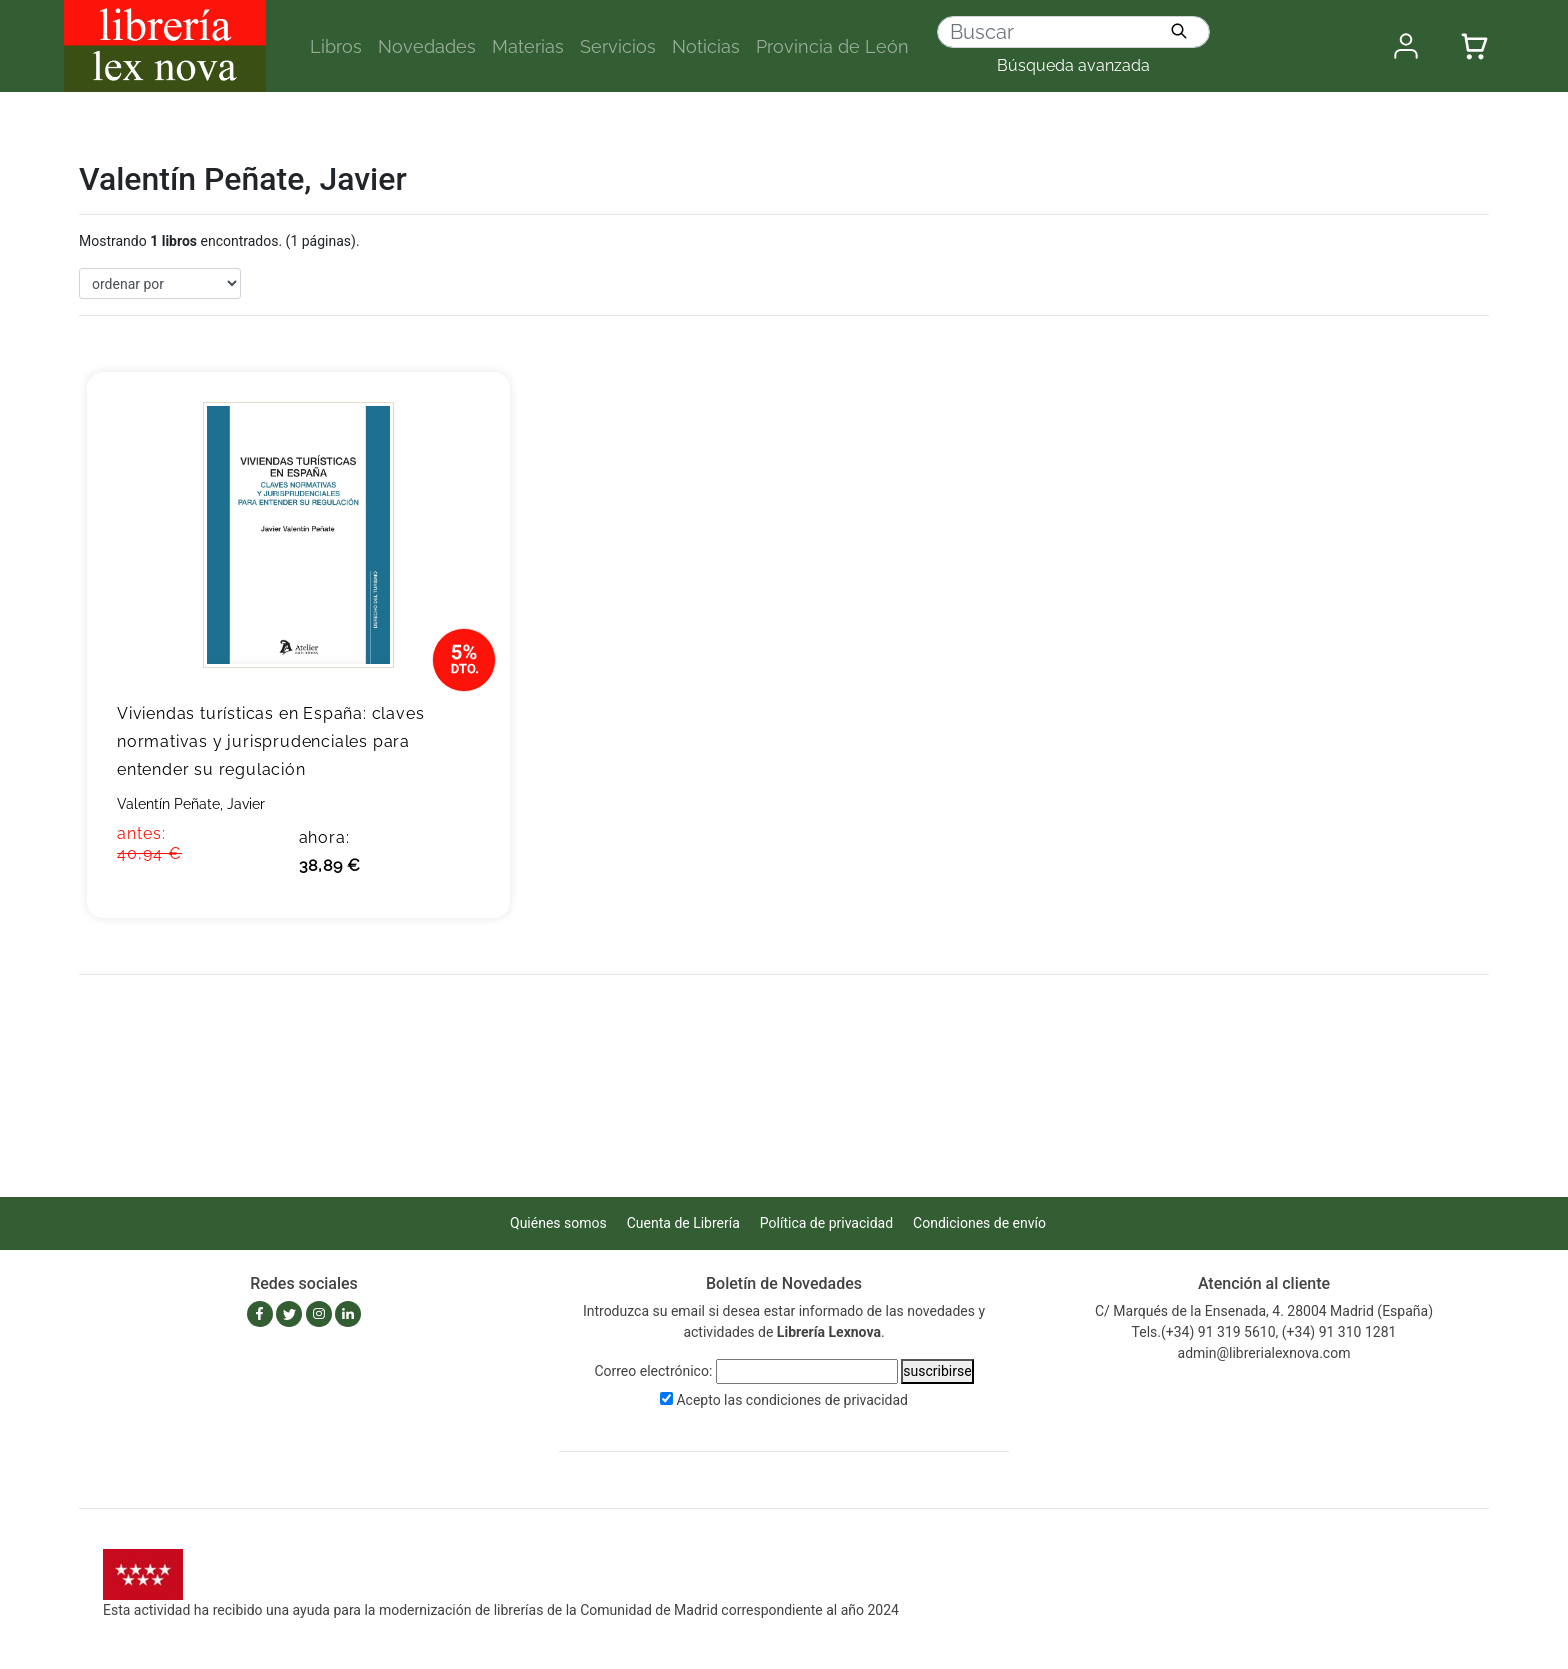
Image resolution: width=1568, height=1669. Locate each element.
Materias (528, 46)
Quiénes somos (558, 1223)
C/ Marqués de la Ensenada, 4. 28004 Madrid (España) (1264, 1311)
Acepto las (792, 1400)
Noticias (706, 46)
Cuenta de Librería (683, 1223)
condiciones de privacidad (827, 1400)
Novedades (427, 46)
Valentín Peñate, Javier (191, 804)
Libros (336, 46)
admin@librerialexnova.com (1264, 1353)
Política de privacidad (826, 1223)
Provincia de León (832, 46)
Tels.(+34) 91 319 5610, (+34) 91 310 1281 (1264, 1332)
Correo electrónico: (653, 1371)
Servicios (618, 46)
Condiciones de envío (979, 1223)
